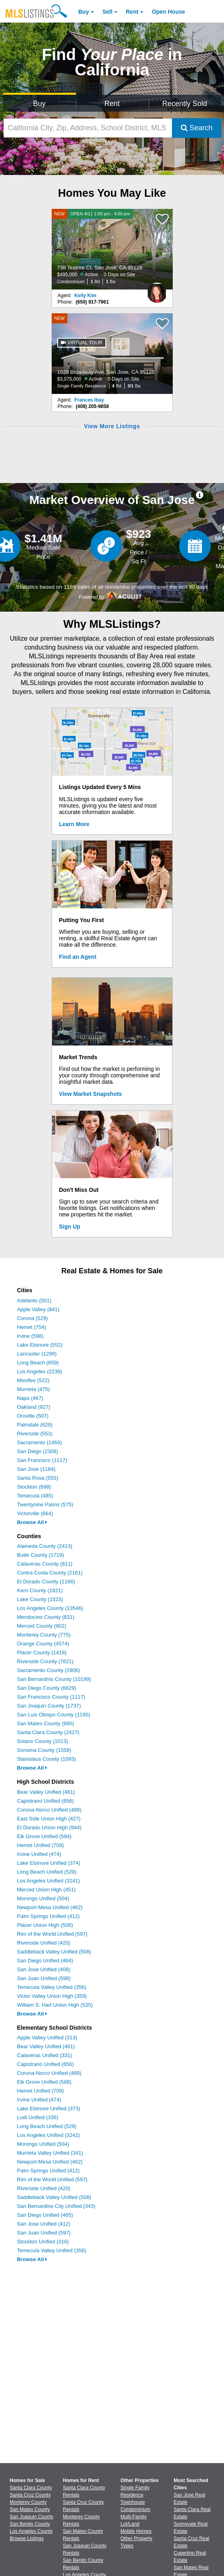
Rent (132, 11)
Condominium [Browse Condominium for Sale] (136, 2509)
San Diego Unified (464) (45, 1961)
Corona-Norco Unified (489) (49, 1810)
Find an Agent (77, 957)
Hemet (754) (31, 1327)
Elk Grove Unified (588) (44, 2082)
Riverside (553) (34, 1434)
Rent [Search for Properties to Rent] (112, 104)
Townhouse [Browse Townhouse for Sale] (133, 2502)
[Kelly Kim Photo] (157, 289)
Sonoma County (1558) (44, 1750)
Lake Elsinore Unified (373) (48, 2108)
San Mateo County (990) (45, 1723)
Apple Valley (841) (38, 1309)
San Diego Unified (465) (45, 2215)
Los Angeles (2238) (39, 1371)
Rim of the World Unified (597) (52, 1934)
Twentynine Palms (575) (45, 1504)
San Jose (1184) (36, 1469)
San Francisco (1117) (42, 1460)
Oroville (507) (32, 1416)
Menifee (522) (33, 1380)
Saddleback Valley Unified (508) (54, 1952)
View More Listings (112, 426)
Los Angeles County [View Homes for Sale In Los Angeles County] (31, 2531)
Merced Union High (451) (46, 1890)
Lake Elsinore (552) (40, 1345)
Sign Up (69, 1226)
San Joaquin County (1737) (49, 1706)
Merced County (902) (41, 1626)
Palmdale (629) (34, 1425)
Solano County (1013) (42, 1741)
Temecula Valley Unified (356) (51, 1987)
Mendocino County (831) (45, 1617)
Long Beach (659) (38, 1363)
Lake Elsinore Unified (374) (48, 1863)
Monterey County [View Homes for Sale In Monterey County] (28, 2502)
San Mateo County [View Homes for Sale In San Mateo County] (30, 2509)
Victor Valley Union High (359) (52, 1996)
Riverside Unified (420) (43, 1943)
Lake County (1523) (40, 1599)
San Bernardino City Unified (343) (56, 2206)
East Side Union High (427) (49, 1819)
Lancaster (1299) (37, 1354)
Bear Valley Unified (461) (46, 1792)
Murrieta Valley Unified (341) (50, 2153)
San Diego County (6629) (46, 1688)
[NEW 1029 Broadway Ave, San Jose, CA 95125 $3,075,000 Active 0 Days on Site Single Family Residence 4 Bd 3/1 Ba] (112, 353)
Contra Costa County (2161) (50, 1573)
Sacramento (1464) (39, 1442)
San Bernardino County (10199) (54, 1679)
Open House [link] (168, 11)
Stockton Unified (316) (43, 2242)
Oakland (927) (33, 1407)
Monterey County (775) (44, 1635)
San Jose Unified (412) (43, 2224)
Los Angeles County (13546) (50, 1608)
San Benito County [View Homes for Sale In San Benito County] (30, 2524)
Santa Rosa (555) (37, 1478)
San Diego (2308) (37, 1451)
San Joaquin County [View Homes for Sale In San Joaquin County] (31, 2517)
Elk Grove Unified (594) (44, 1836)
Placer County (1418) (42, 1652)
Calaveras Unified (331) (44, 2055)
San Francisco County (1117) (51, 1697)
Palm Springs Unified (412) (48, 1916)
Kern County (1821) (40, 1590)
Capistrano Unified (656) (45, 1801)
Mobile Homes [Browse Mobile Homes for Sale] (136, 2531)
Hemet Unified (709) (40, 1845)
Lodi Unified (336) (38, 2117)
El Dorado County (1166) (46, 1582)
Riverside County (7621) (45, 1661)
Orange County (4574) (43, 1644)
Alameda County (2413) (44, 1546)
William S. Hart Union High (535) (55, 2005)
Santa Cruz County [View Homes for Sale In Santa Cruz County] (30, 2495)
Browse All (32, 1522)
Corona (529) (32, 1318)
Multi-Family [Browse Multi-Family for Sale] (134, 2517)
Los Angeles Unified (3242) (48, 2135)
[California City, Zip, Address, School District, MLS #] (87, 128)
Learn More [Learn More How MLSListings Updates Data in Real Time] (74, 824)
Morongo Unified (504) (43, 1898)
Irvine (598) (30, 1336)
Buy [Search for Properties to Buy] (39, 104)
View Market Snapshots (90, 1094)
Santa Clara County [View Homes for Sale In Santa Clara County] (31, 2488)
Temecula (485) (35, 1496)
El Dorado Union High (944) (49, 1827)
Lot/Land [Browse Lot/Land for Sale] (130, 2524)
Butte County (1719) (40, 1555)
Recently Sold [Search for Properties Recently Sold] (184, 104)
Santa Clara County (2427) (48, 1732)
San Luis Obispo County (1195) (53, 1715)
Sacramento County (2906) (48, 1670)
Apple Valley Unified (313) (47, 2038)
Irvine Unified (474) (39, 1854)
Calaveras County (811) (44, 1564)
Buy (83, 11)
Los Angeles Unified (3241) (48, 1881)
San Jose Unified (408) (43, 1969)
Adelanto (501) (34, 1300)
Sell (108, 11)
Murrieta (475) (33, 1389)
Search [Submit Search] (197, 128)
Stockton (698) (34, 1487)
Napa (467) (30, 1398)
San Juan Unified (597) (44, 2233)
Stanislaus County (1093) (46, 1759)
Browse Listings (27, 2538)
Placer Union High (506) (45, 1925)
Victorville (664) (35, 1513)
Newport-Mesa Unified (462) (50, 1907)
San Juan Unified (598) (44, 1978)
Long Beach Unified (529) (46, 1872)
